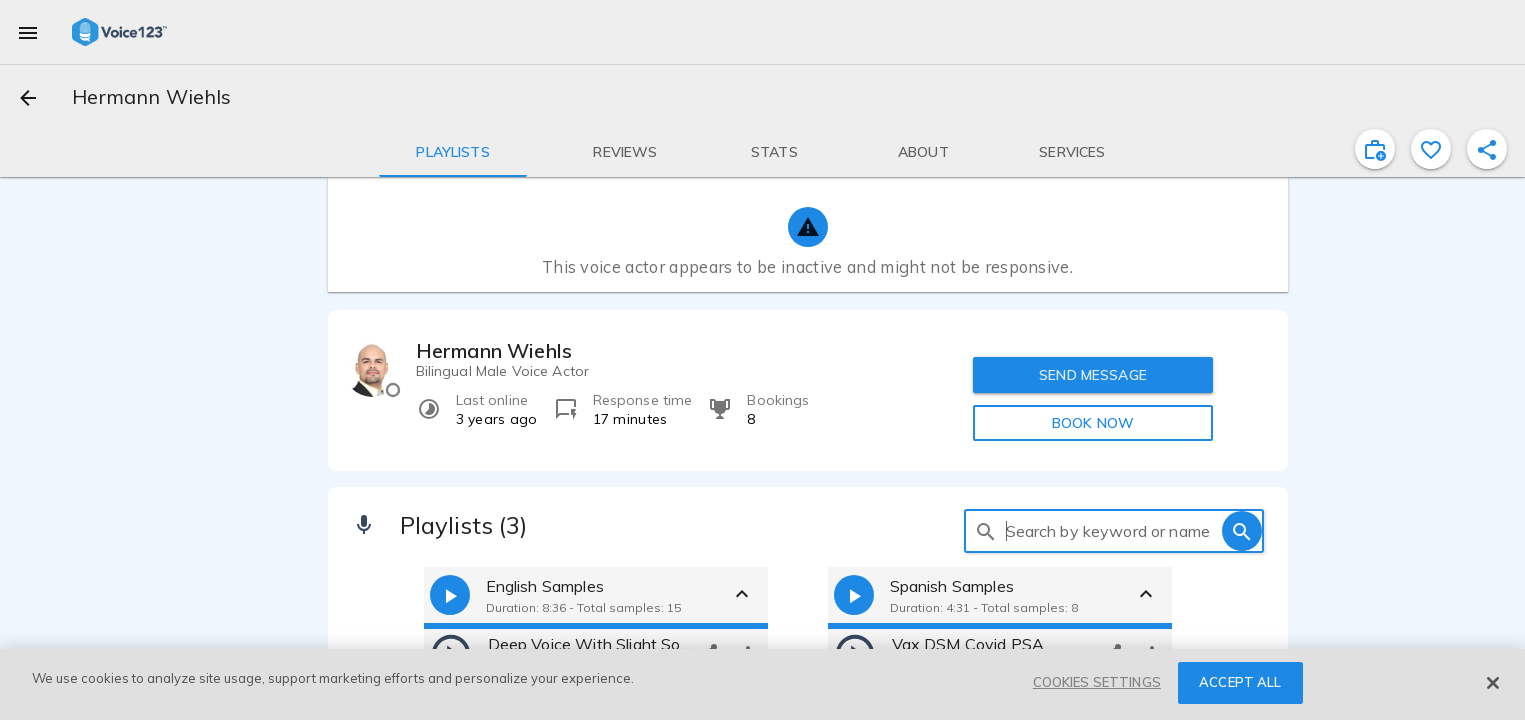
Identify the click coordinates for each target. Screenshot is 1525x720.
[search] (986, 531)
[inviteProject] (1375, 149)
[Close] (1493, 683)
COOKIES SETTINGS (1097, 682)
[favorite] (1431, 149)
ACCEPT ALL (1240, 682)
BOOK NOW (1093, 423)
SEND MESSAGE (1093, 375)
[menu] (28, 32)
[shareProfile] (1487, 149)
